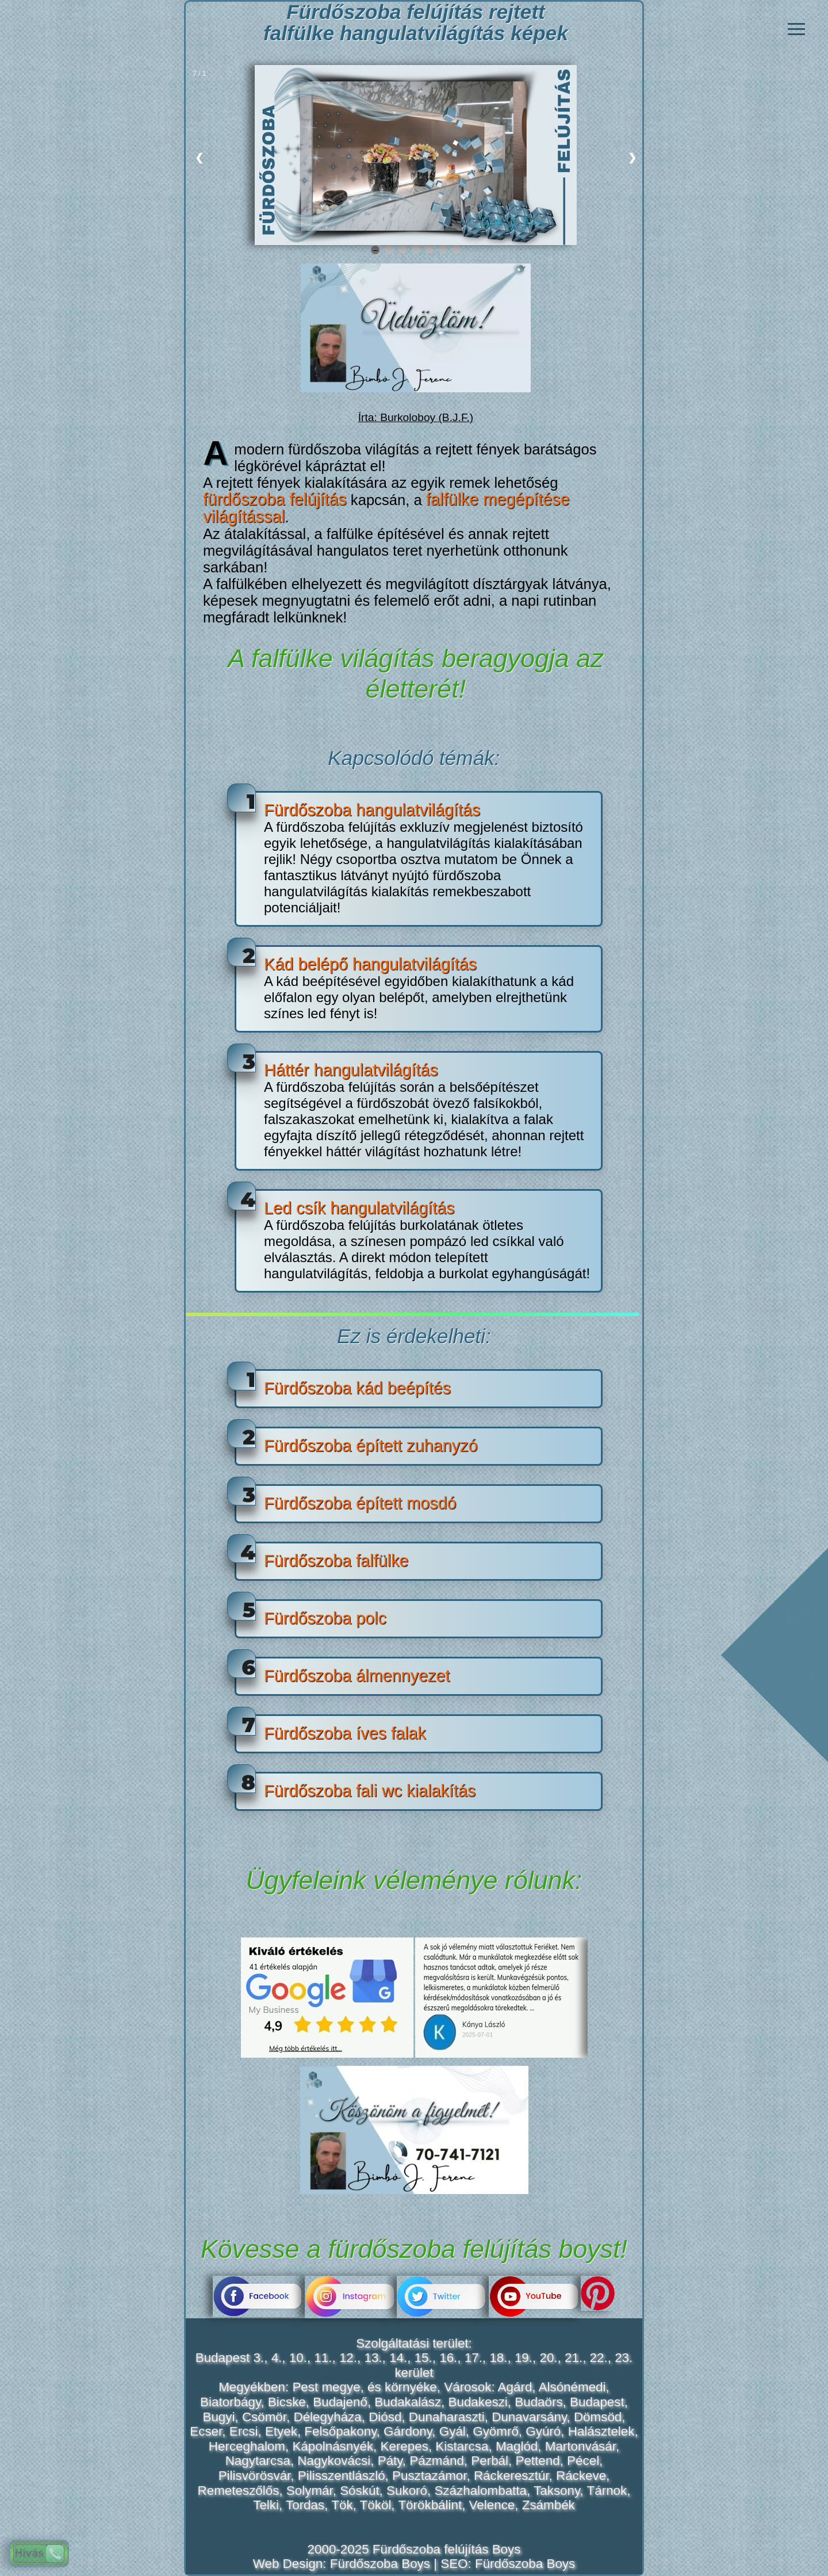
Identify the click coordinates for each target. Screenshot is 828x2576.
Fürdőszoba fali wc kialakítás (370, 1791)
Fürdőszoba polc (325, 1618)
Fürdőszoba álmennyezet (357, 1676)
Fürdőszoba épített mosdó (360, 1503)
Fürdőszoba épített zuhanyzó (370, 1445)
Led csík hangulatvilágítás (359, 1208)
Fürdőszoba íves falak (345, 1733)
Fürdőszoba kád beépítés (357, 1388)
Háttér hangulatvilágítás (351, 1070)
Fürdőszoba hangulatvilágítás (372, 810)
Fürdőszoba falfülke (336, 1560)
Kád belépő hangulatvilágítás (370, 964)
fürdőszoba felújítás (275, 499)
